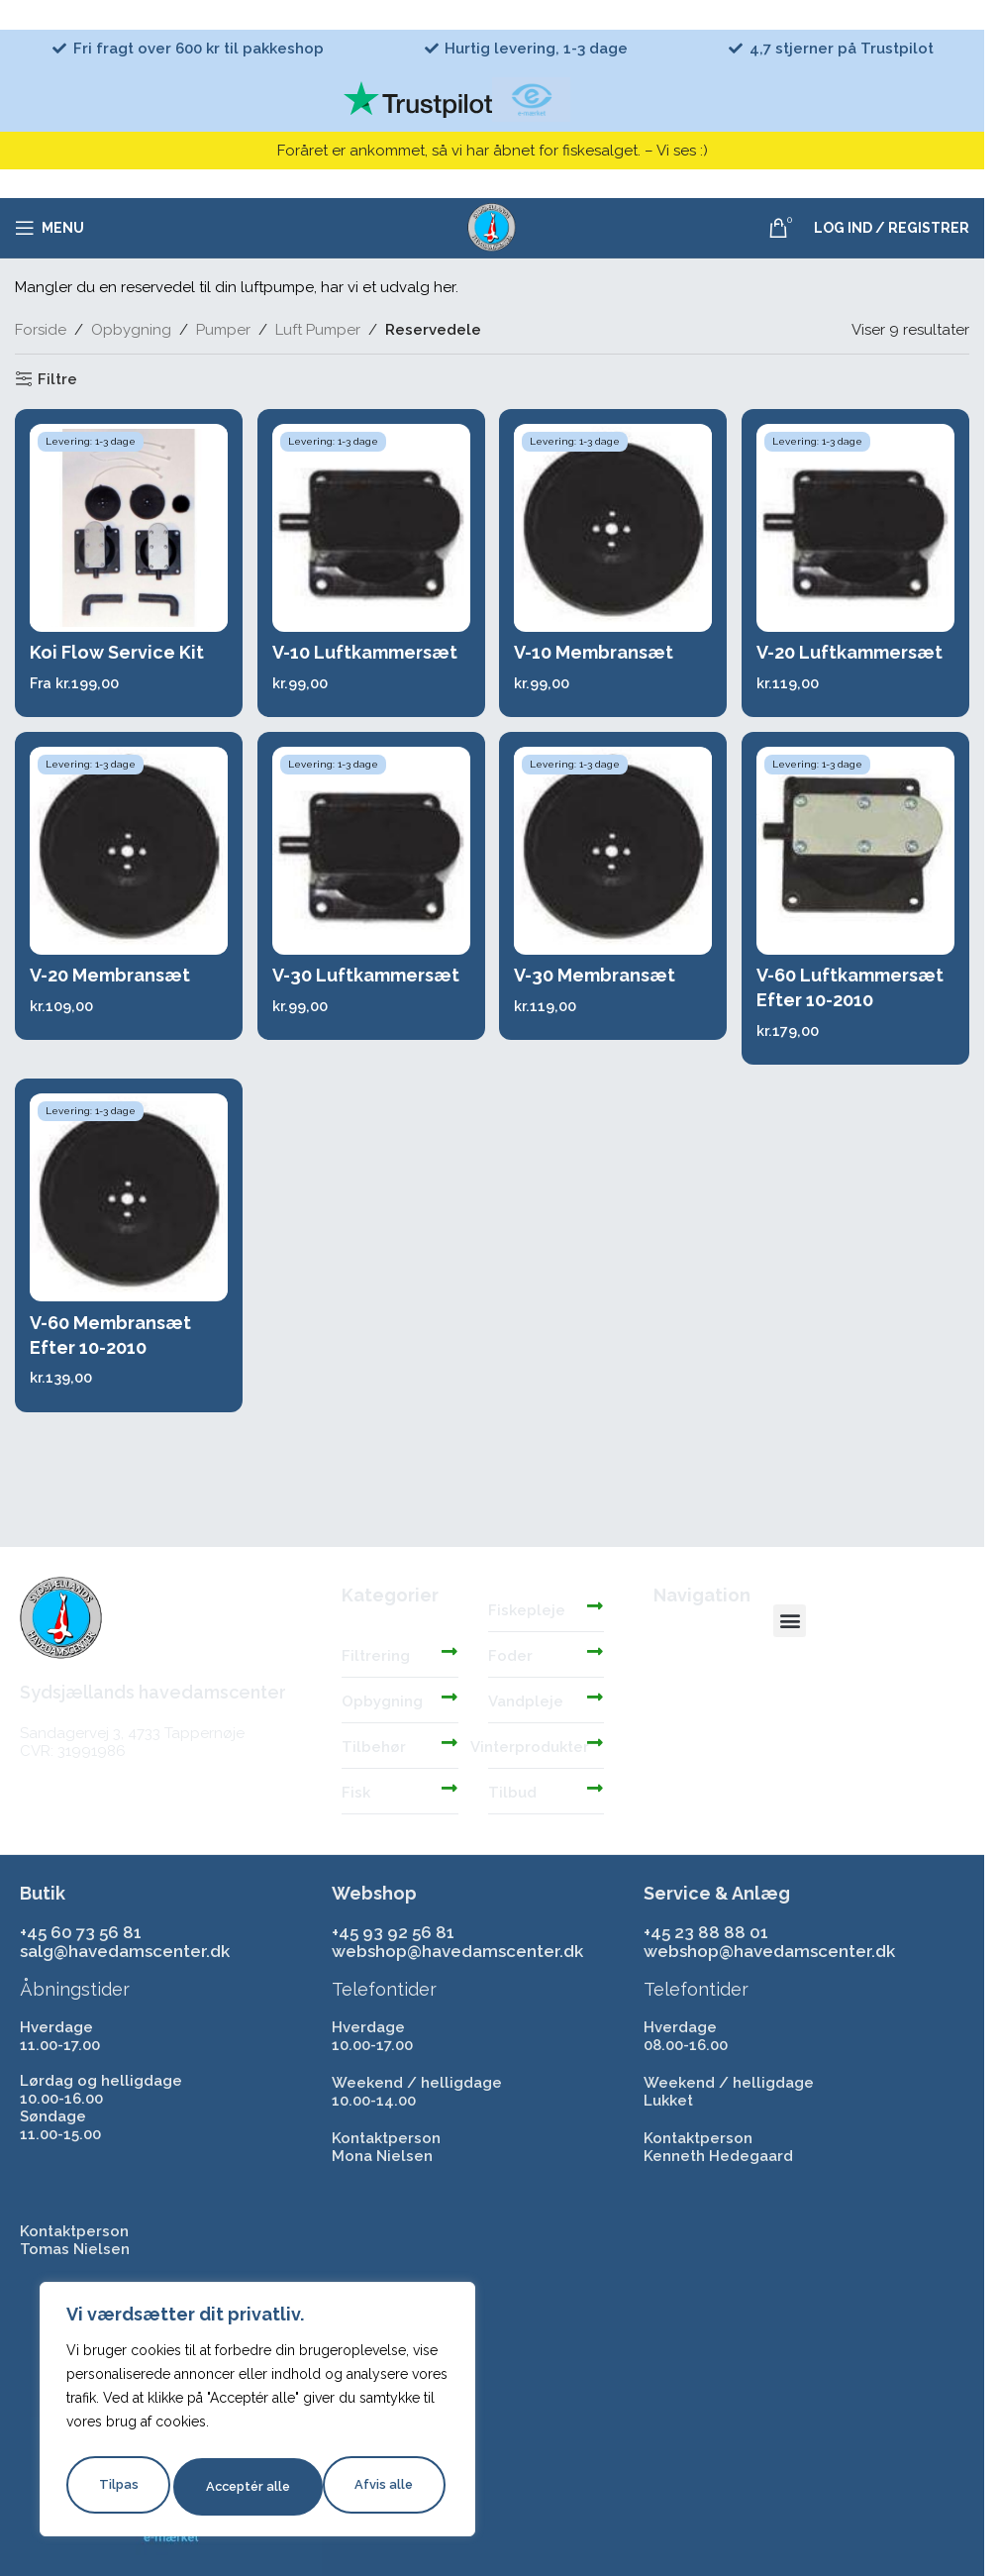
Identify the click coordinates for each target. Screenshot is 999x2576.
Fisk (356, 1793)
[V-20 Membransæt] (127, 857)
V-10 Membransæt (596, 652)
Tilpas (116, 2487)
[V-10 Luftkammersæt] (370, 528)
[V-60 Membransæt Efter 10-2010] (127, 1210)
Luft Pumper (317, 330)
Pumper (223, 330)
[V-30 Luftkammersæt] (370, 857)
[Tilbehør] (449, 1742)
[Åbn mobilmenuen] (49, 228)
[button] (789, 1620)
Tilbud (512, 1793)
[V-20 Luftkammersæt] (857, 528)
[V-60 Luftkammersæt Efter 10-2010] (857, 857)
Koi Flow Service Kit (117, 652)
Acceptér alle (374, 2487)
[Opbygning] (449, 1696)
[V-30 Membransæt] (614, 857)
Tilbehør (374, 1747)
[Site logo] (492, 227)
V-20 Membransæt (110, 981)
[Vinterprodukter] (595, 1742)
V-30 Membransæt (597, 981)
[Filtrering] (449, 1651)
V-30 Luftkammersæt (366, 981)
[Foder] (595, 1651)
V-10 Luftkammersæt (365, 652)
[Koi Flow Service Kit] (127, 528)
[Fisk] (449, 1788)
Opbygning (131, 330)
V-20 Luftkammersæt (853, 652)
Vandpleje (525, 1701)
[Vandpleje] (595, 1696)
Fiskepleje (526, 1610)
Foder (510, 1656)
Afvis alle (233, 2487)
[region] (257, 2413)
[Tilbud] (595, 1788)
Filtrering (376, 1656)
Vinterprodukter (529, 1747)
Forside (40, 330)
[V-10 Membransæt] (614, 528)
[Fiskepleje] (595, 1605)
